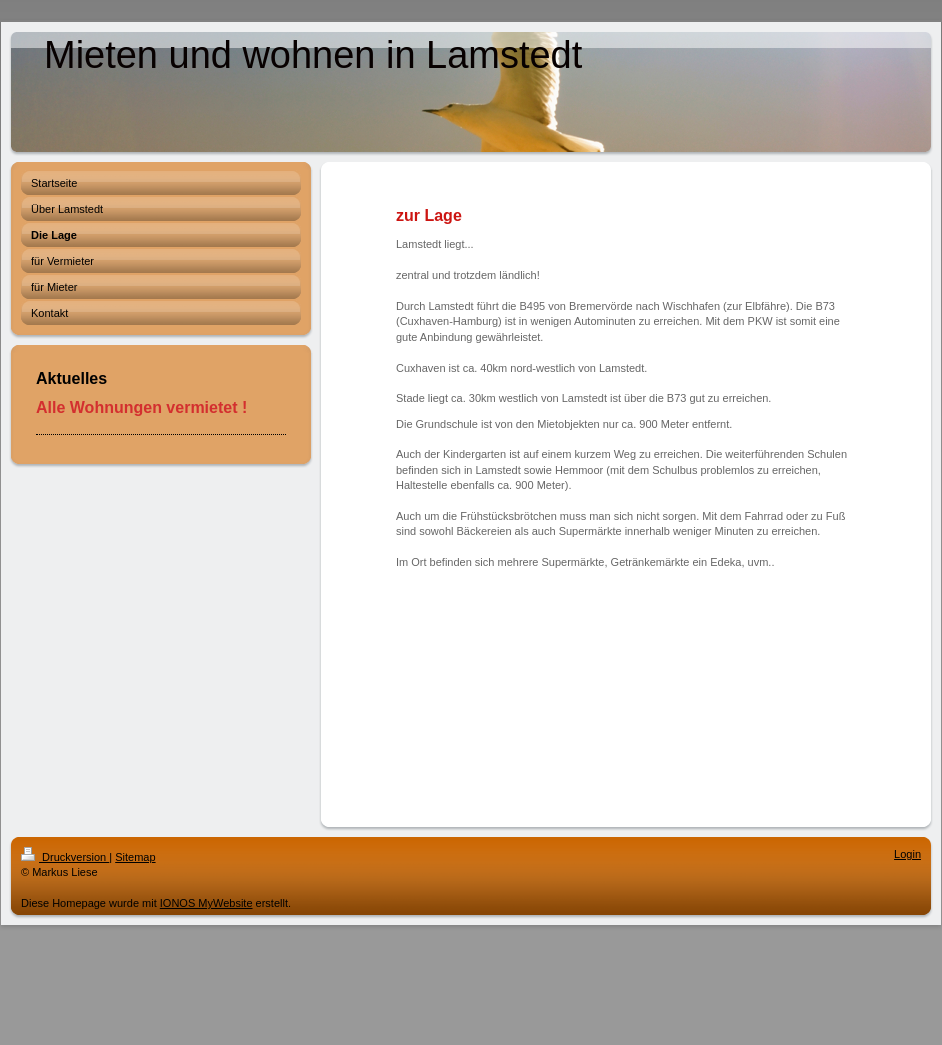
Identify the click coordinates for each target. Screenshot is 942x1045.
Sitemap (135, 857)
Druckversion (65, 857)
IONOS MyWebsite (206, 903)
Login (907, 854)
